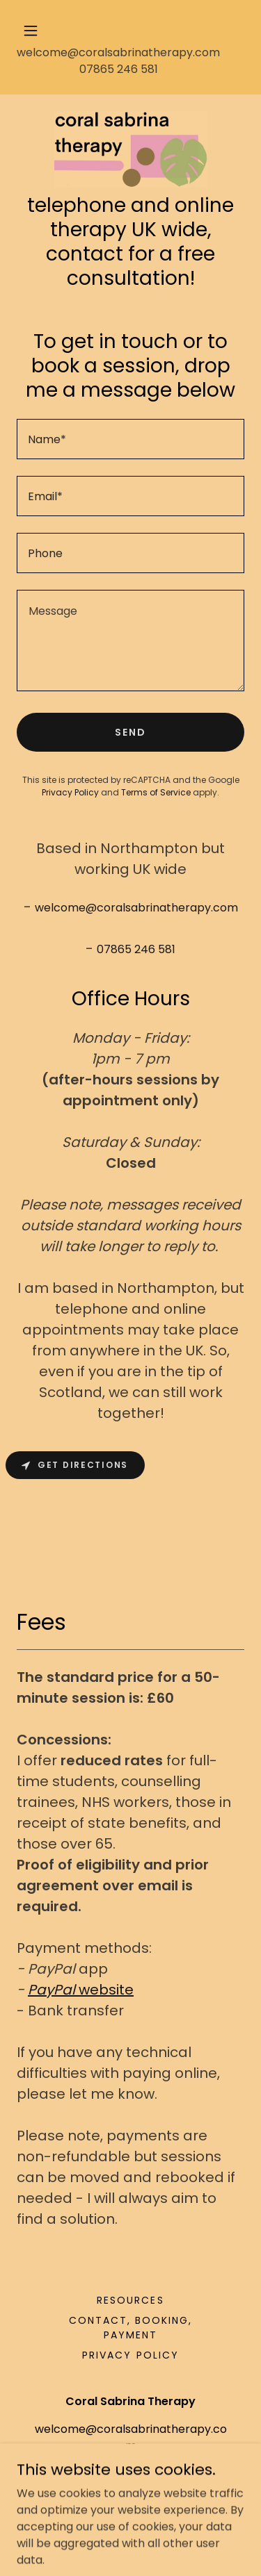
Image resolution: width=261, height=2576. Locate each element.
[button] (130, 30)
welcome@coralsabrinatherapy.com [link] (118, 52)
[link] (130, 149)
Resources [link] (130, 2300)
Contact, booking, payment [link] (130, 2327)
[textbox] (130, 439)
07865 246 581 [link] (118, 69)
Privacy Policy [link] (70, 792)
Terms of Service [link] (156, 792)
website (81, 1989)
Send (130, 732)
